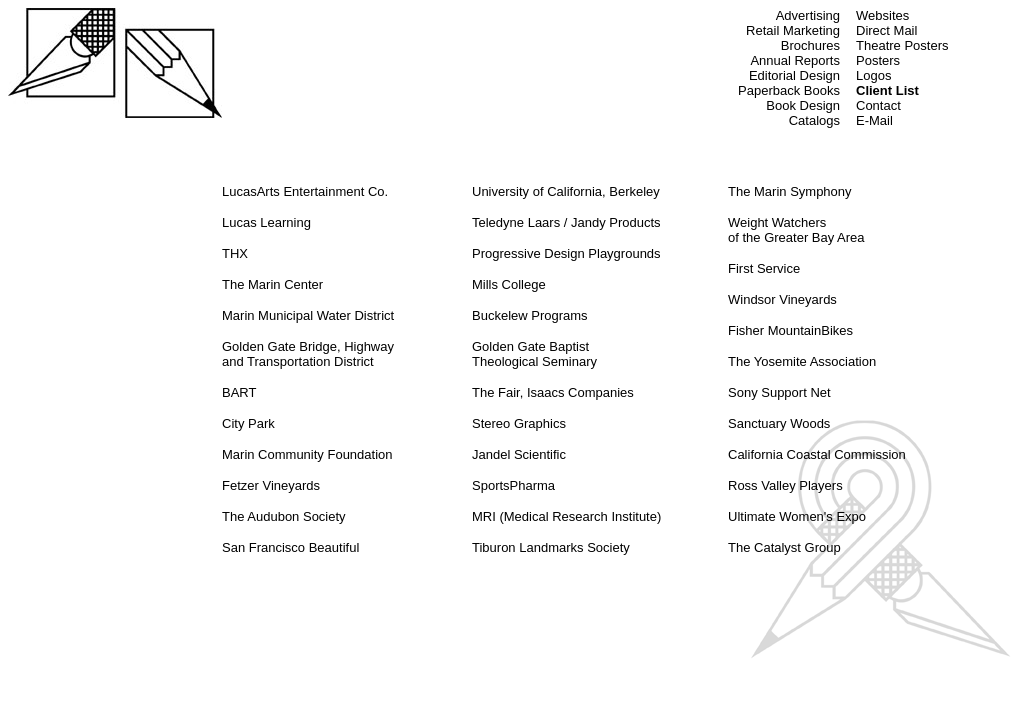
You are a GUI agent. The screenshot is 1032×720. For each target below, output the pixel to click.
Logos (873, 75)
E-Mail (874, 120)
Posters (878, 60)
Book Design (803, 105)
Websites (882, 15)
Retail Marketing (793, 30)
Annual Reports (795, 60)
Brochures (810, 45)
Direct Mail (886, 30)
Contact (878, 105)
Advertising (808, 15)
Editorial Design (794, 75)
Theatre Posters (902, 45)
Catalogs (814, 120)
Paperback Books (789, 90)
